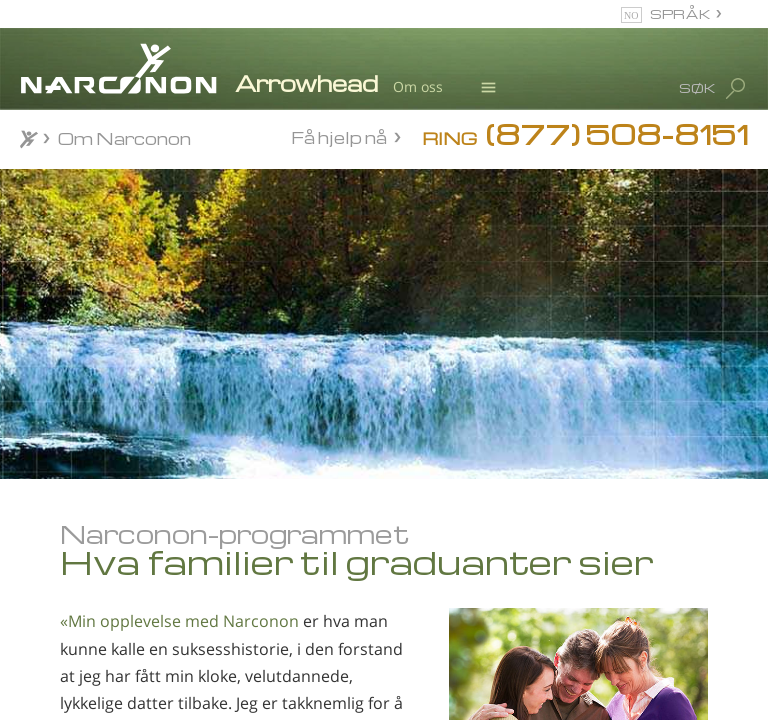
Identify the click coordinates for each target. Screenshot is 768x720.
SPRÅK (680, 13)
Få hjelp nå (339, 137)
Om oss (418, 86)
